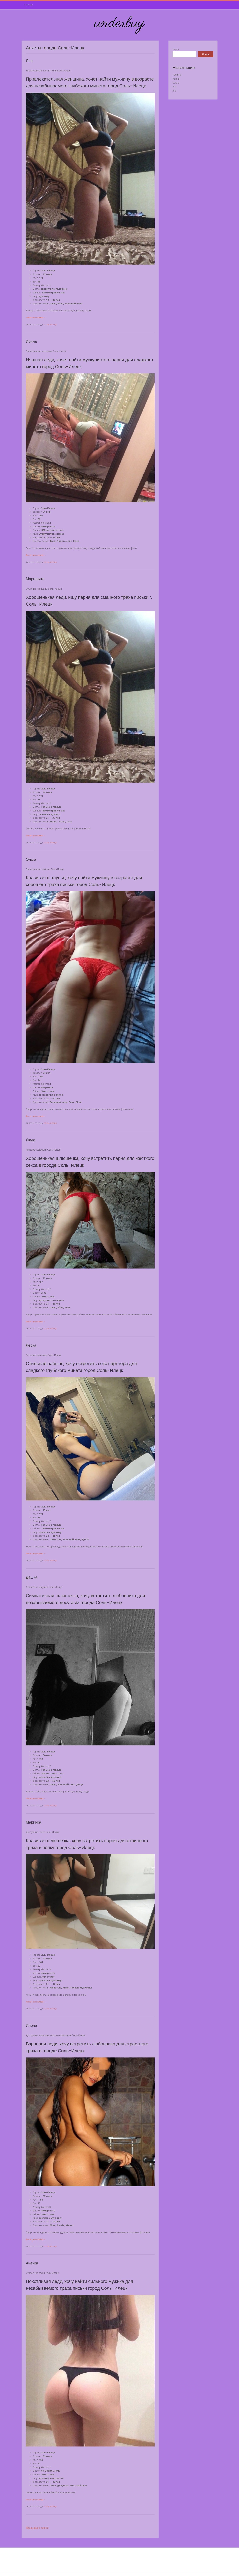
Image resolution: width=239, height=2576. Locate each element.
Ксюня (176, 78)
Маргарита (35, 578)
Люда (30, 1140)
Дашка (31, 1577)
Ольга (31, 859)
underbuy (119, 23)
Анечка (32, 2263)
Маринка (33, 1822)
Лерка (31, 1345)
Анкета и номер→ (36, 317)
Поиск (176, 49)
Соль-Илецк (50, 324)
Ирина (31, 341)
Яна (29, 60)
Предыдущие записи (37, 2527)
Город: (28, 4)
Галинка (177, 74)
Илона (31, 2025)
